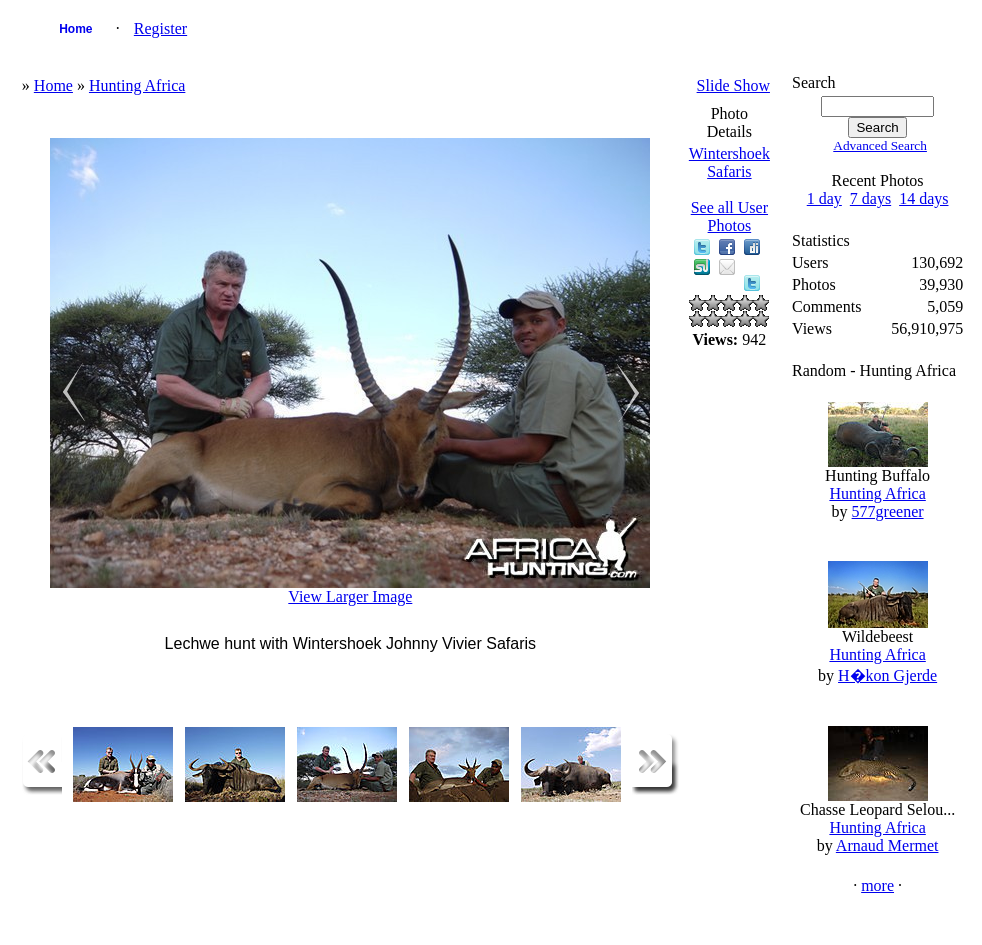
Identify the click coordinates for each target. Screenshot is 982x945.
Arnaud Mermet (887, 845)
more (877, 885)
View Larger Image (350, 596)
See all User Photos (729, 216)
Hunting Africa (137, 85)
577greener (888, 511)
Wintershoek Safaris (729, 162)
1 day (824, 198)
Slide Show (733, 85)
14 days (923, 198)
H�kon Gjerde (887, 675)
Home (75, 29)
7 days (870, 198)
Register (160, 28)
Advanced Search (880, 145)
